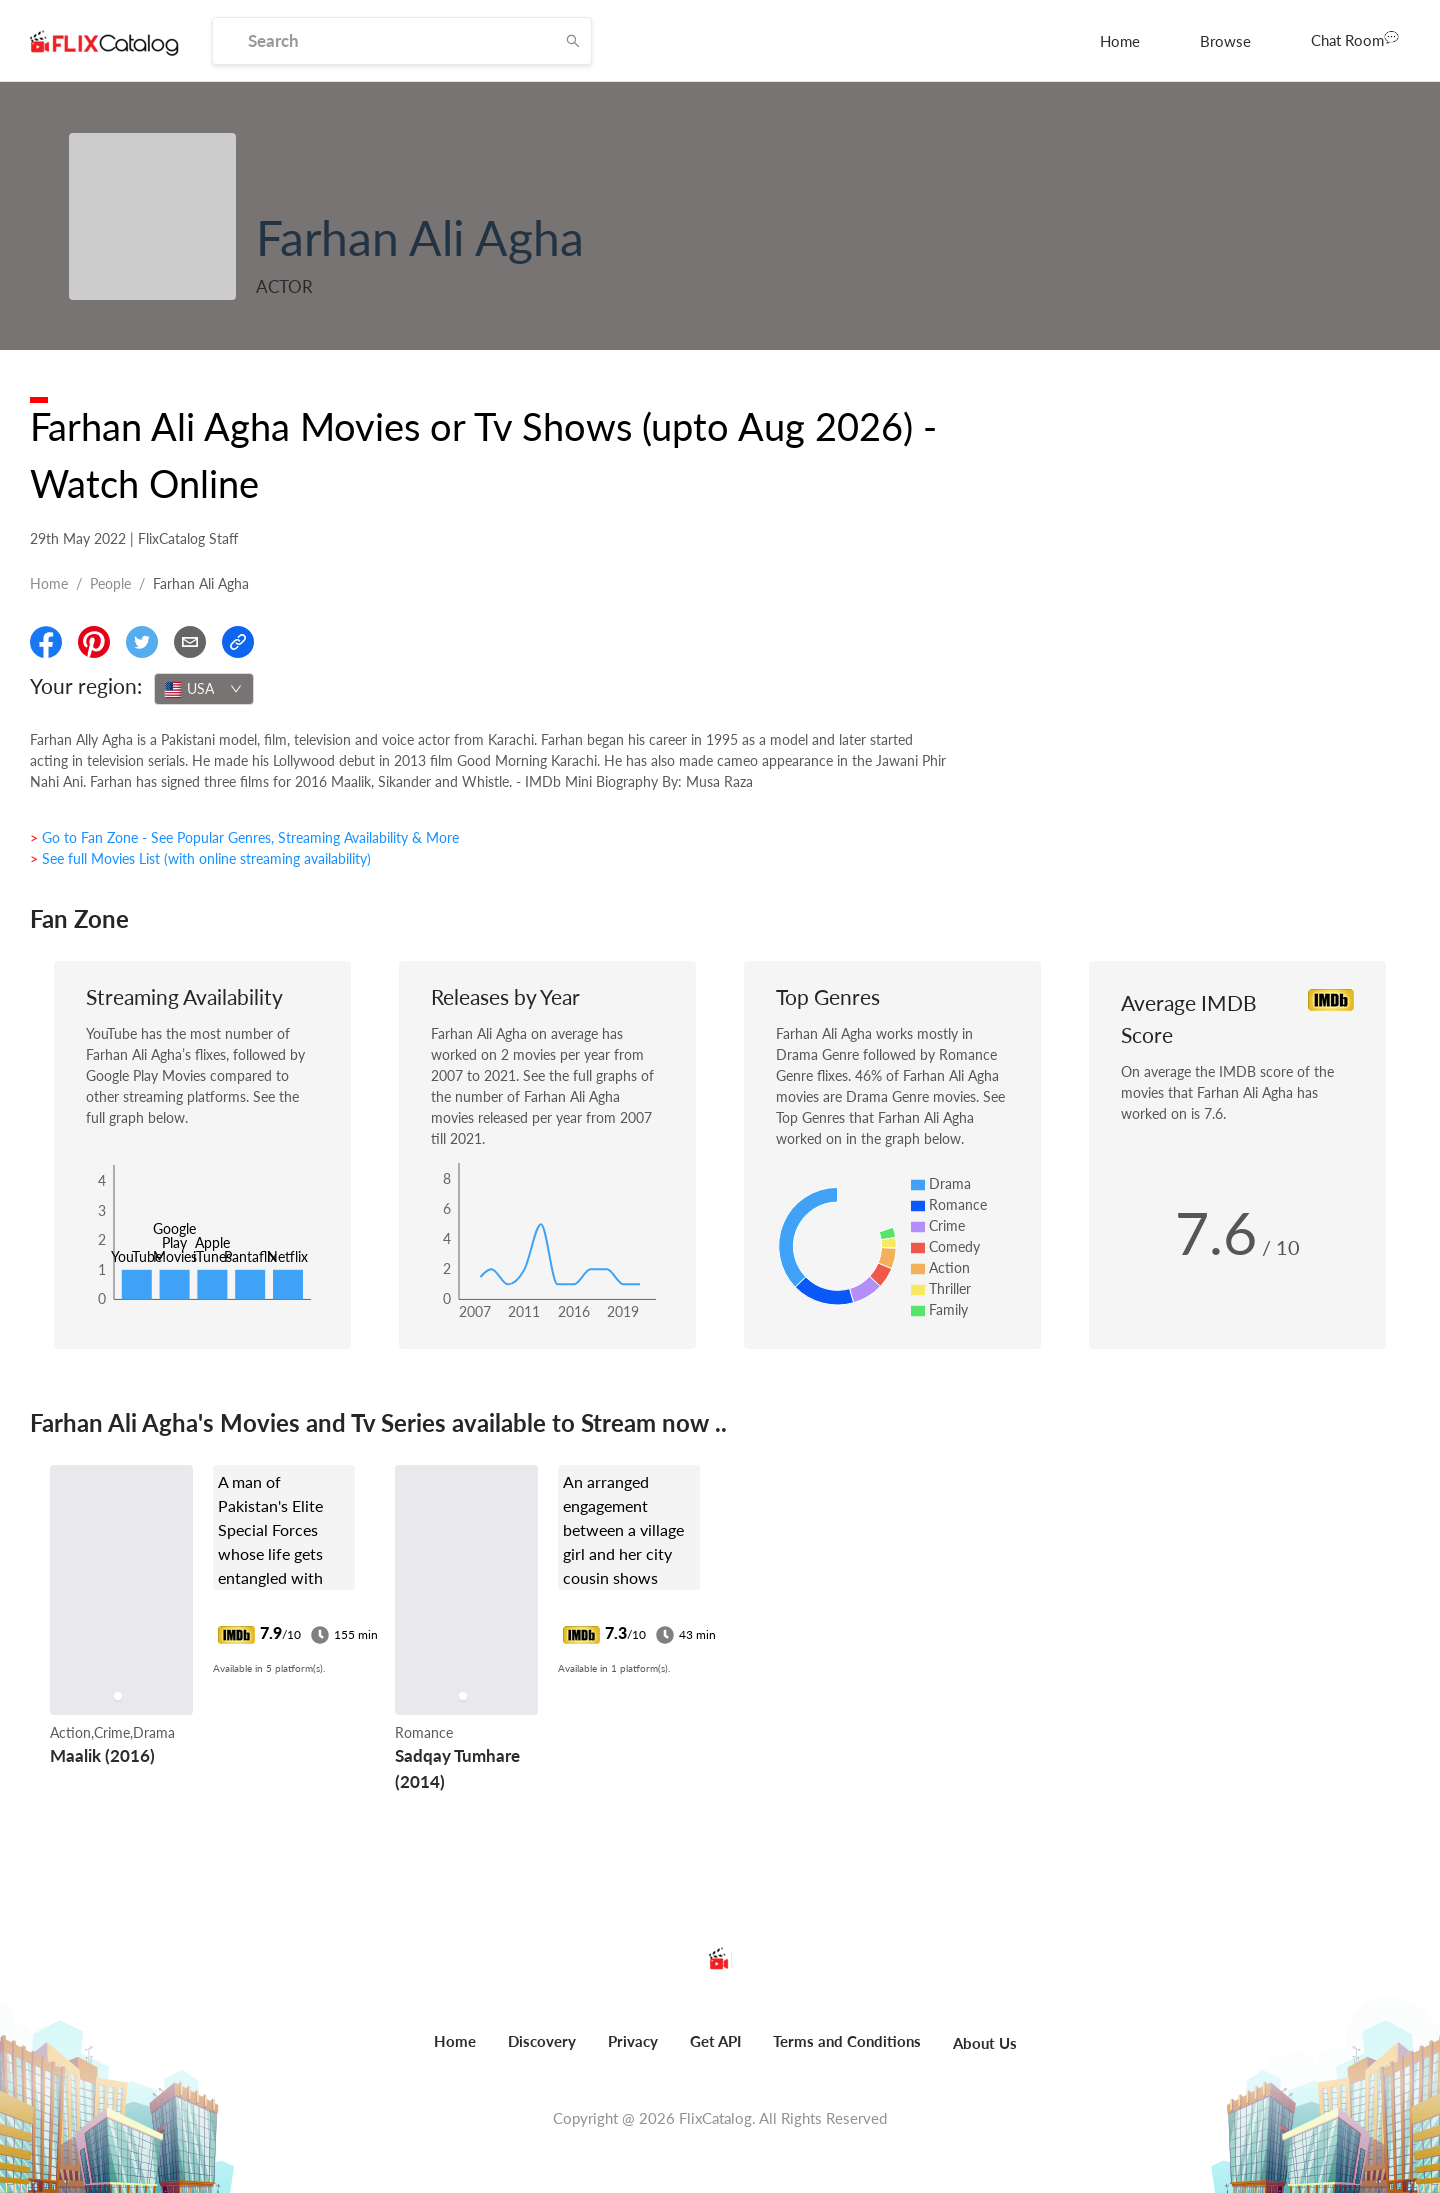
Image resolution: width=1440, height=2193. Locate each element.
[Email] (190, 642)
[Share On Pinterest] (94, 642)
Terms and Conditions (847, 2041)
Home (1120, 41)
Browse (1225, 41)
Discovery (542, 2041)
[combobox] (204, 689)
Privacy (633, 2041)
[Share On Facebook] (46, 642)
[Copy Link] (238, 642)
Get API (715, 2041)
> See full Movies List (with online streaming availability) (200, 858)
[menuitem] (1120, 41)
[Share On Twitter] (142, 642)
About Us (985, 2043)
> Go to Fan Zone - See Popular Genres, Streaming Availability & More (244, 837)
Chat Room (1355, 39)
